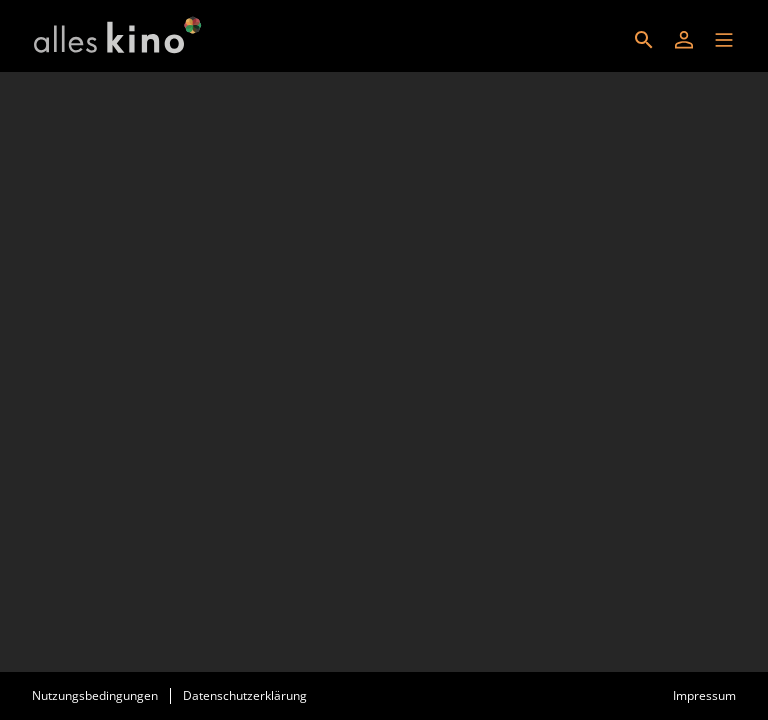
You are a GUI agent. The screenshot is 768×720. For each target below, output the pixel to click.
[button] (724, 40)
